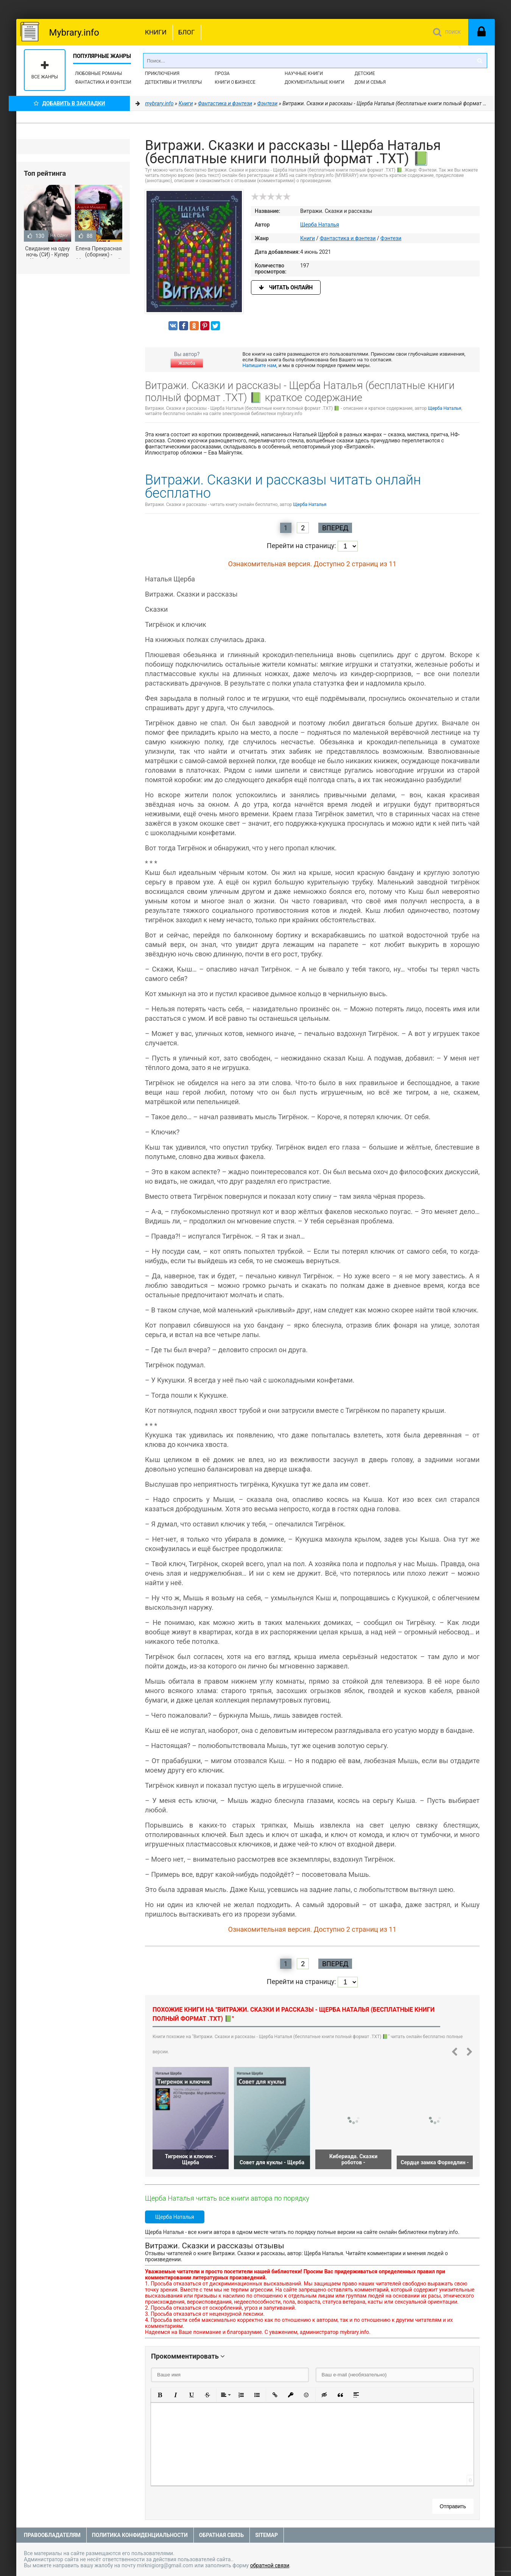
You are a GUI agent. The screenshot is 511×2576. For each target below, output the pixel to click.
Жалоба (186, 363)
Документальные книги (314, 82)
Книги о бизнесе (235, 82)
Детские (365, 73)
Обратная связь (221, 2535)
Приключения (162, 73)
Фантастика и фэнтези (103, 82)
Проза (222, 73)
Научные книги (304, 73)
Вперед (335, 528)
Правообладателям (52, 2535)
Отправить (453, 2506)
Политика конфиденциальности (140, 2535)
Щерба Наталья (319, 225)
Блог (186, 32)
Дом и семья (370, 82)
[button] (160, 2395)
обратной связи (270, 2565)
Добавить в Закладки (69, 103)
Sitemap (266, 2535)
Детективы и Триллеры (173, 82)
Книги (156, 32)
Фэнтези (390, 238)
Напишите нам (259, 365)
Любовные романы (98, 73)
